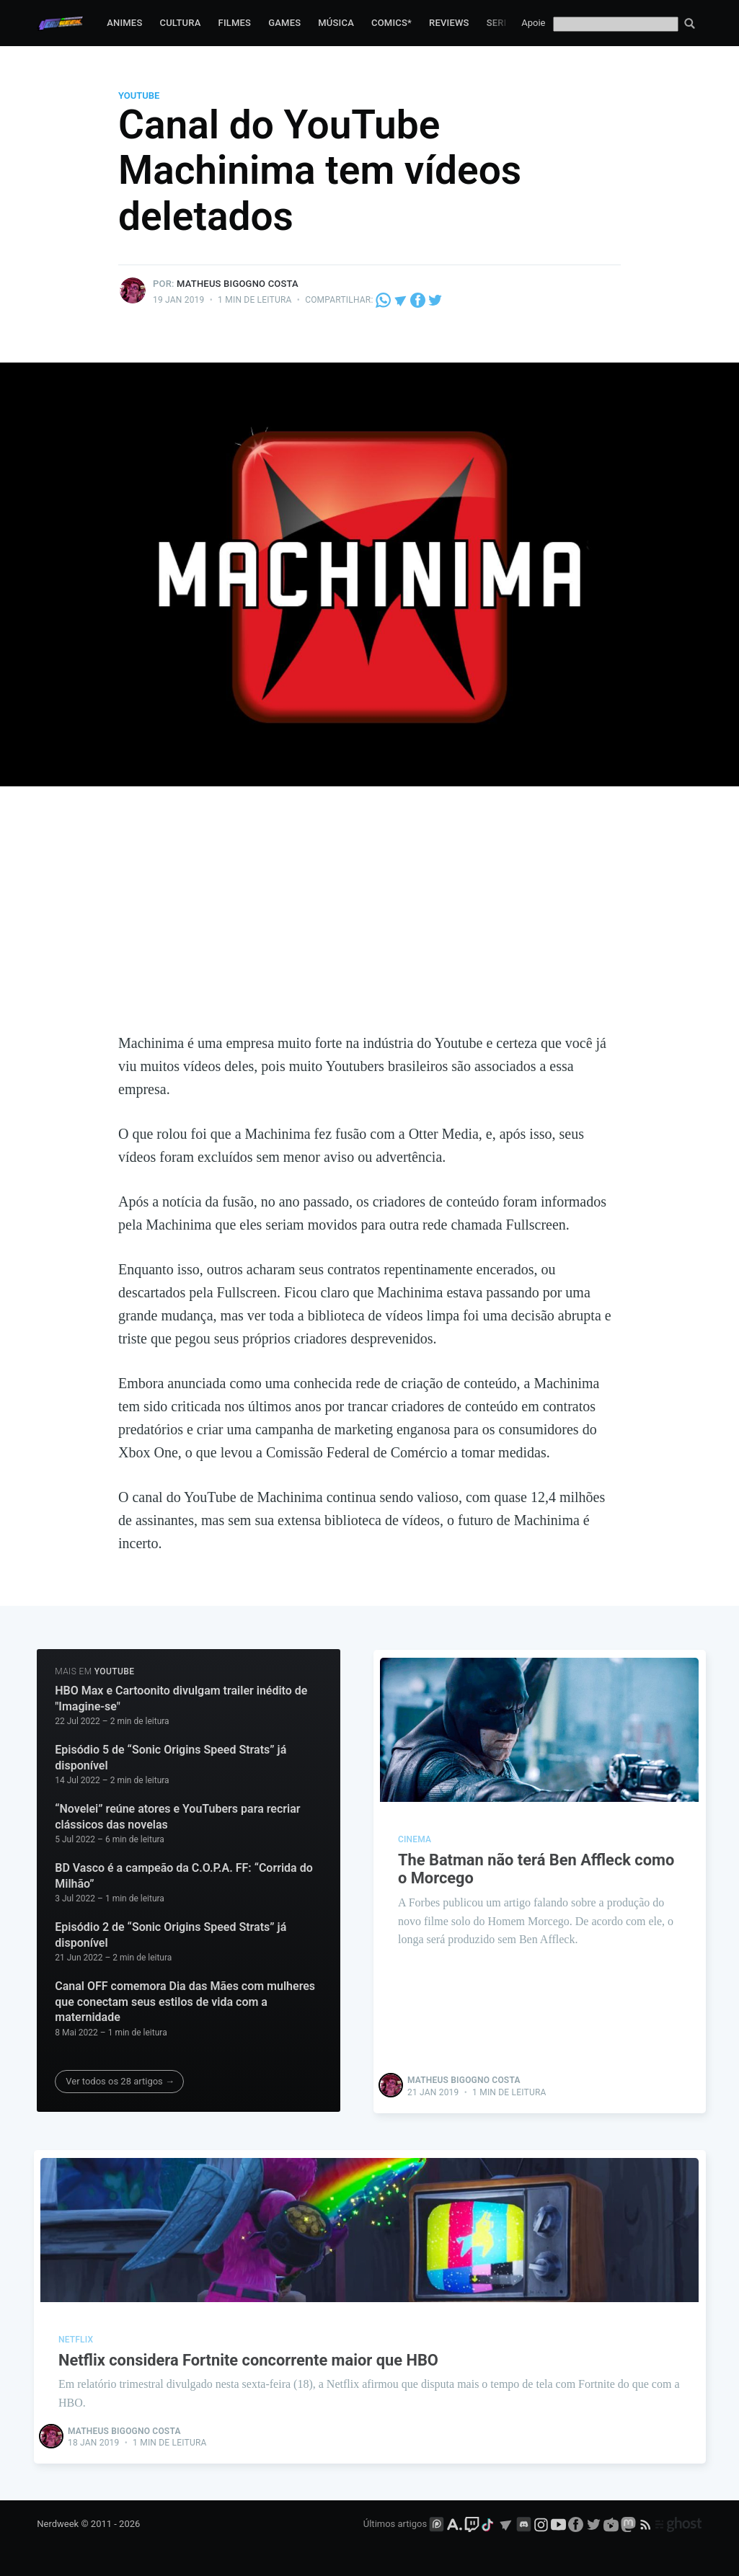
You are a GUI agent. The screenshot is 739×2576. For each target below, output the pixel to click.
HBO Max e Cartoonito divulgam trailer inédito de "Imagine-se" (181, 1698)
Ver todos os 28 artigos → (120, 2081)
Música (336, 22)
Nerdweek (58, 2523)
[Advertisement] (369, 923)
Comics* (391, 22)
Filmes (235, 22)
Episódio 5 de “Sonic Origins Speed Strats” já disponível (170, 1757)
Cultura (179, 22)
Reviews (449, 22)
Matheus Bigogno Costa (237, 283)
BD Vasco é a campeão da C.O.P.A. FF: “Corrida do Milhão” (183, 1876)
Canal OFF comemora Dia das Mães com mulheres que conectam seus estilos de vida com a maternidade (185, 2001)
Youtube (138, 95)
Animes (124, 22)
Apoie (533, 22)
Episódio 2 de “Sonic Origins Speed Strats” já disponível (170, 1935)
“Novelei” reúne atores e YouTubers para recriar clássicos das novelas (177, 1816)
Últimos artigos (395, 2523)
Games (284, 22)
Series (502, 22)
